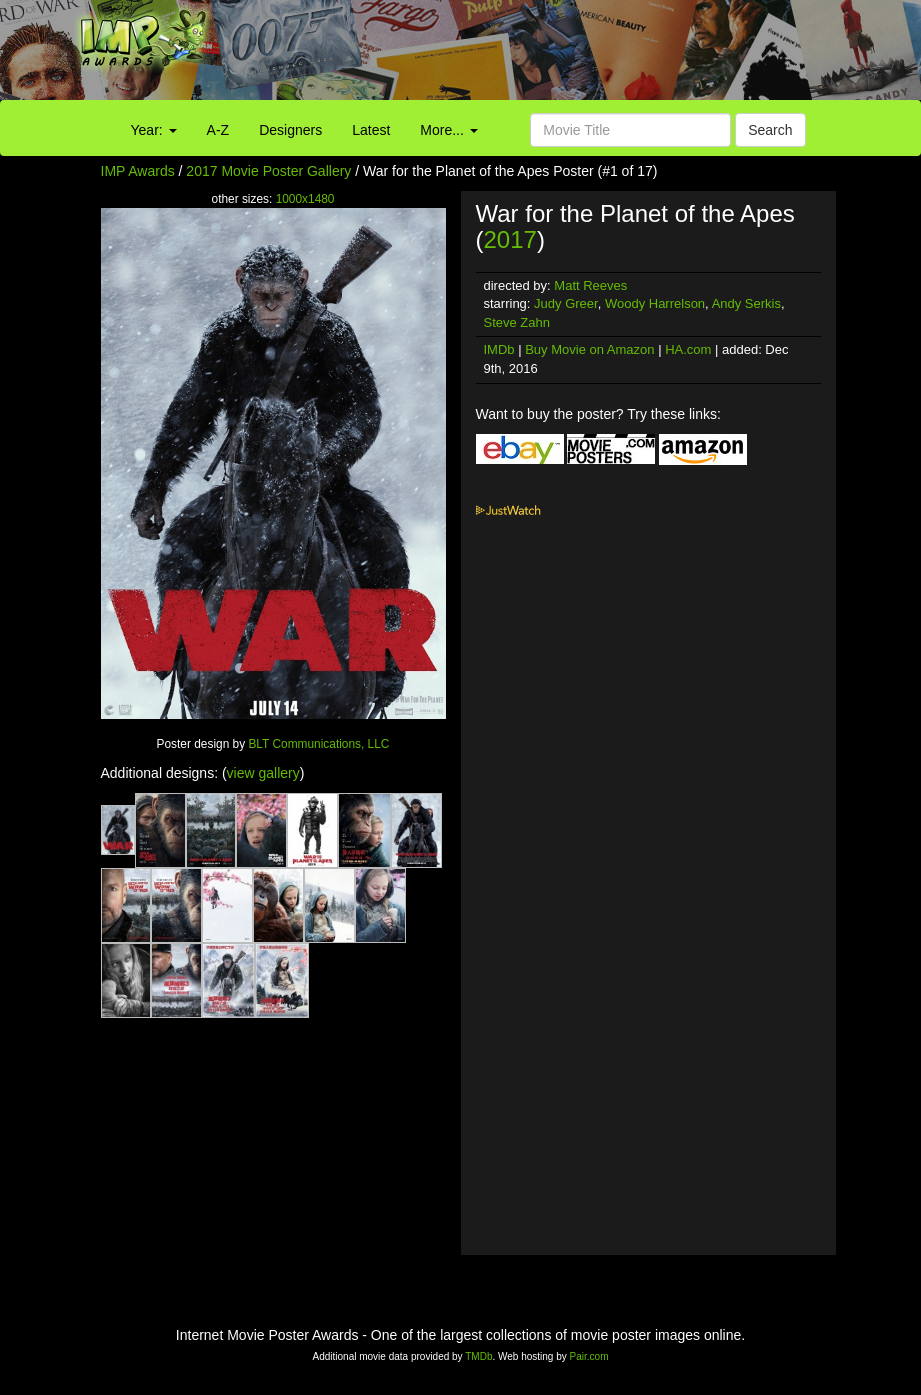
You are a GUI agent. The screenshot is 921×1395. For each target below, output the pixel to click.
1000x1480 (305, 199)
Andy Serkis (746, 303)
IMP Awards (138, 171)
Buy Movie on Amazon (589, 349)
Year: (154, 130)
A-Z (218, 130)
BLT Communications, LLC (318, 744)
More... (448, 130)
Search (770, 130)
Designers (290, 130)
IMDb (499, 349)
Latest (371, 130)
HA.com (688, 349)
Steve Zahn (517, 322)
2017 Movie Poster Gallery (268, 171)
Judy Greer (566, 303)
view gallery (263, 773)
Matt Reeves (590, 285)
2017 (510, 239)
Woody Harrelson (655, 303)
